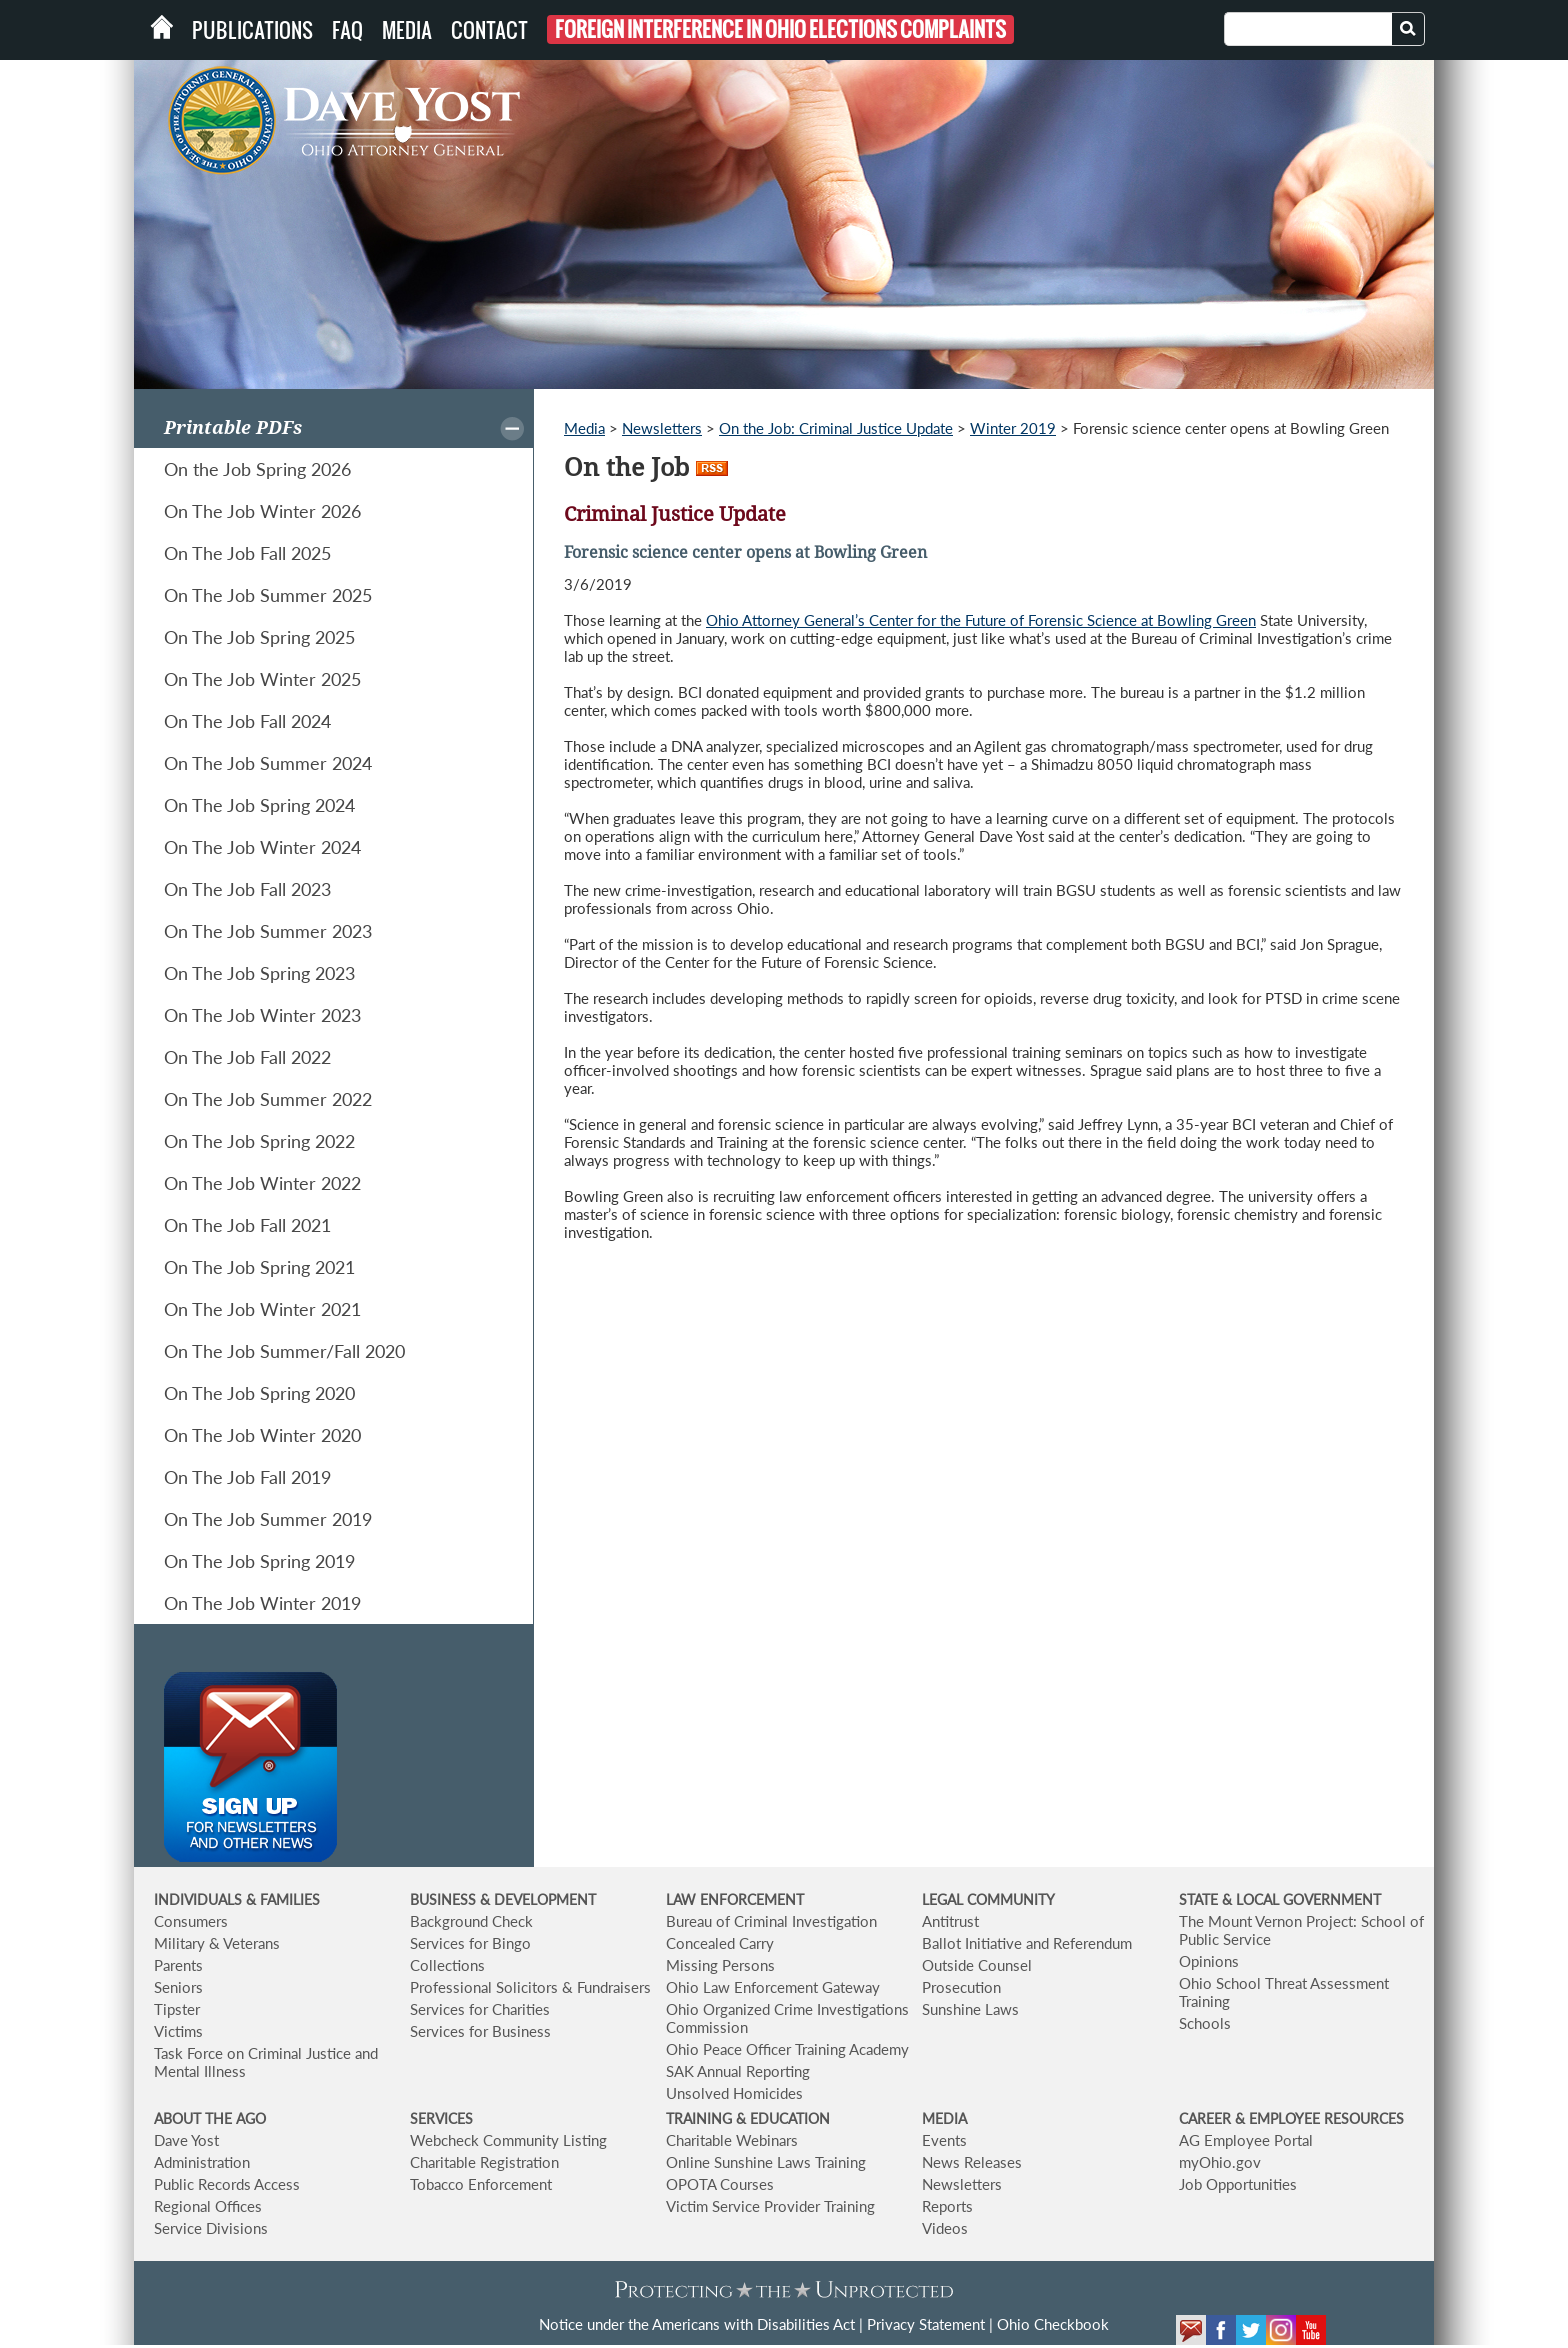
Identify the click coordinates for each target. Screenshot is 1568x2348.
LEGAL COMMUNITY (988, 1899)
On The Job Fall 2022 (247, 1057)
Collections (447, 1965)
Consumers (191, 1921)
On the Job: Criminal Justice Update (836, 428)
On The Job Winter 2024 (262, 847)
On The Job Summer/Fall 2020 (284, 1351)
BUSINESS (445, 1899)
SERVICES (441, 2118)
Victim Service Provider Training (770, 2206)
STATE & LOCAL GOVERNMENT (1280, 1899)
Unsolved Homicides (734, 2093)
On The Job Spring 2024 (259, 805)
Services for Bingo (470, 1943)
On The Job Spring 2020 (259, 1393)
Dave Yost (186, 2140)
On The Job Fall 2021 (247, 1225)
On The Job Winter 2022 (262, 1183)
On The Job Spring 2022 (259, 1141)
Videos (945, 2228)
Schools (1205, 2023)
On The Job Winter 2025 (262, 679)
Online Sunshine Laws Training (766, 2162)
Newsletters (662, 428)
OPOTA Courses (720, 2184)
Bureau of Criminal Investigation (771, 1921)
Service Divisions (211, 2228)
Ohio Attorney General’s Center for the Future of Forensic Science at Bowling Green (981, 620)
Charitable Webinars (732, 2140)
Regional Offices (208, 2206)
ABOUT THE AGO (210, 2118)
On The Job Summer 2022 (268, 1099)
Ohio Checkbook (1053, 2324)
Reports (947, 2206)
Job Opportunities (1238, 2184)
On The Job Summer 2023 (268, 931)
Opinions (1209, 1961)
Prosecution (961, 1987)
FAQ (347, 30)
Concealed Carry (720, 1943)
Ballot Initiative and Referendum (1027, 1943)
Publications (252, 30)
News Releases (972, 2162)
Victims (178, 2031)
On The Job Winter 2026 (262, 511)
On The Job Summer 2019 (268, 1519)
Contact (489, 30)
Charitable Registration (484, 2162)
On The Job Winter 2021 (262, 1309)
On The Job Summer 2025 (268, 595)
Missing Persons (720, 1965)
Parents (178, 1965)
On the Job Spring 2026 (257, 469)
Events (944, 2140)
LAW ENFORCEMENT (735, 1899)
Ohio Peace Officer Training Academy (787, 2049)
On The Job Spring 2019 (259, 1561)
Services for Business (480, 2031)
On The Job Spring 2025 (259, 637)
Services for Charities (480, 2009)
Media (407, 30)
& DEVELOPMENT (538, 1899)
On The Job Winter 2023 (262, 1015)
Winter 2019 (1013, 428)
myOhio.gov (1220, 2162)
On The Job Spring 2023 (259, 973)
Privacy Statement (926, 2324)
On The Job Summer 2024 (268, 763)
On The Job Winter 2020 (262, 1435)
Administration (202, 2162)
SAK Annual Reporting (738, 2071)
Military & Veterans (217, 1943)
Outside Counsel (977, 1965)
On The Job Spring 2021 (259, 1267)
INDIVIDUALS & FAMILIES (237, 1899)
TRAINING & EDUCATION (748, 2118)
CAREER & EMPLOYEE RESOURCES (1291, 2118)
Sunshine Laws (970, 2009)
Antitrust (950, 1921)
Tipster (177, 2009)
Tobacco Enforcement (481, 2184)
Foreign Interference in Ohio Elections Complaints (780, 29)
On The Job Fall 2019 (247, 1477)
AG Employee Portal (1246, 2140)
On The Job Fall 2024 (247, 721)
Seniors (178, 1987)
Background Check (471, 1921)
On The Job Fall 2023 (247, 889)
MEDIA (944, 2118)
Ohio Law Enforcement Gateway (773, 1987)
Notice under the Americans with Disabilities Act (697, 2324)
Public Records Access (227, 2184)
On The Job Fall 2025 (247, 553)
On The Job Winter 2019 (262, 1603)
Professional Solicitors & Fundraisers (530, 1987)
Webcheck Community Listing (508, 2140)
